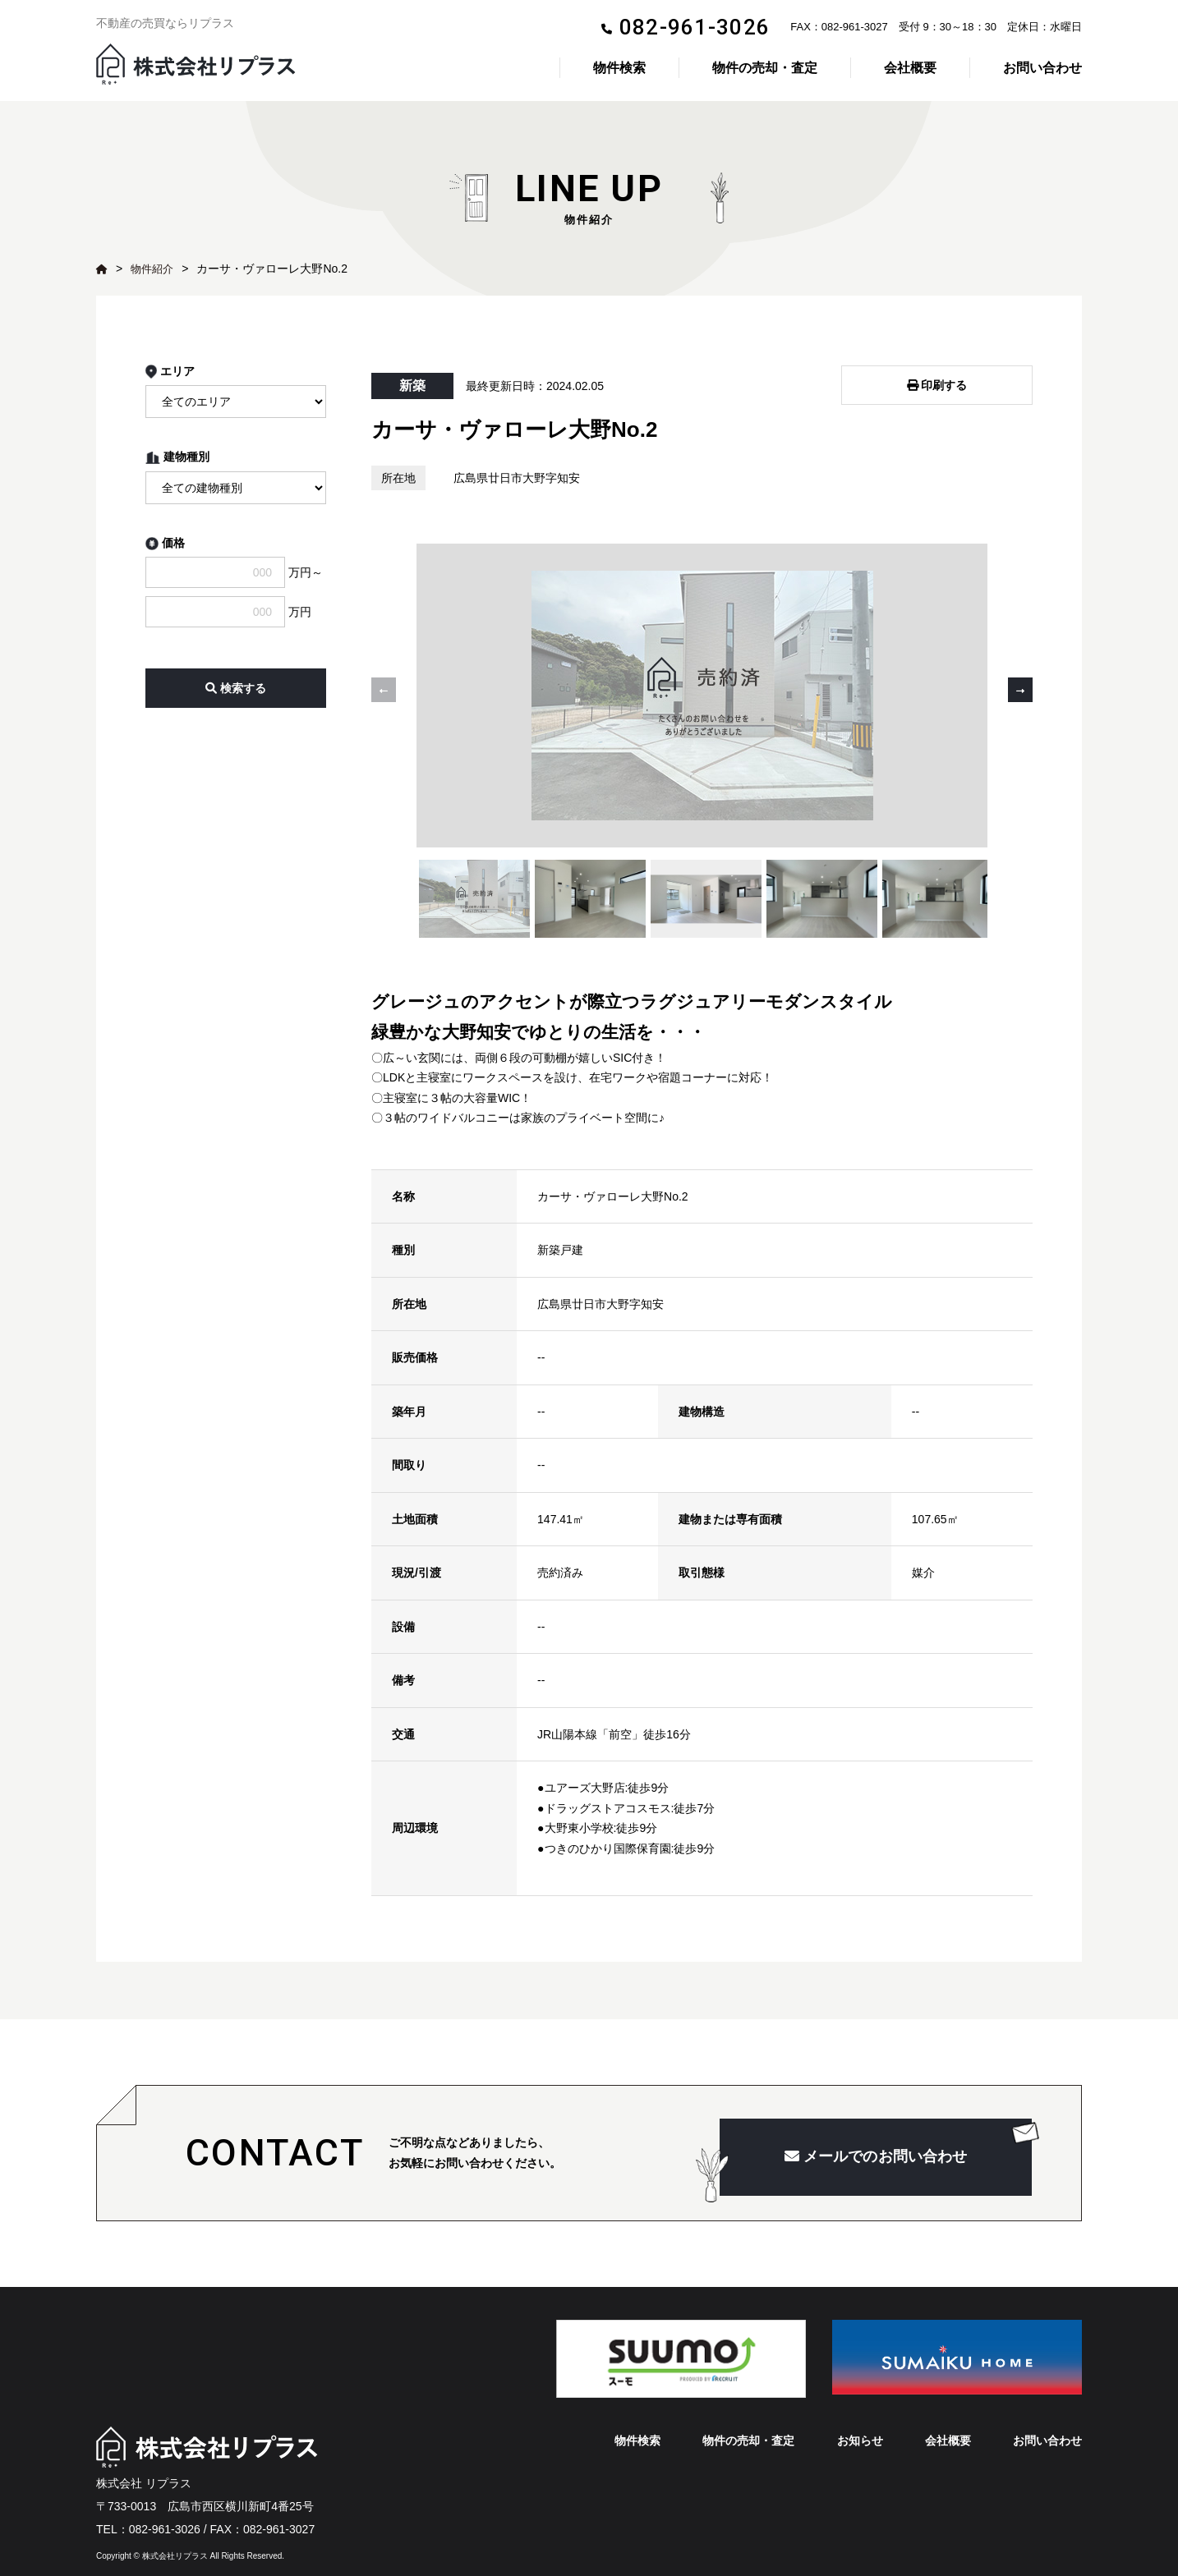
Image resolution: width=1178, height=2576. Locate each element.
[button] (1020, 679)
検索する (235, 688)
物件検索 (619, 68)
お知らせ (860, 2420)
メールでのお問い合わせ (875, 2136)
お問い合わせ (1042, 68)
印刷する (937, 381)
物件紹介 (154, 268)
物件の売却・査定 (764, 68)
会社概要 (910, 68)
